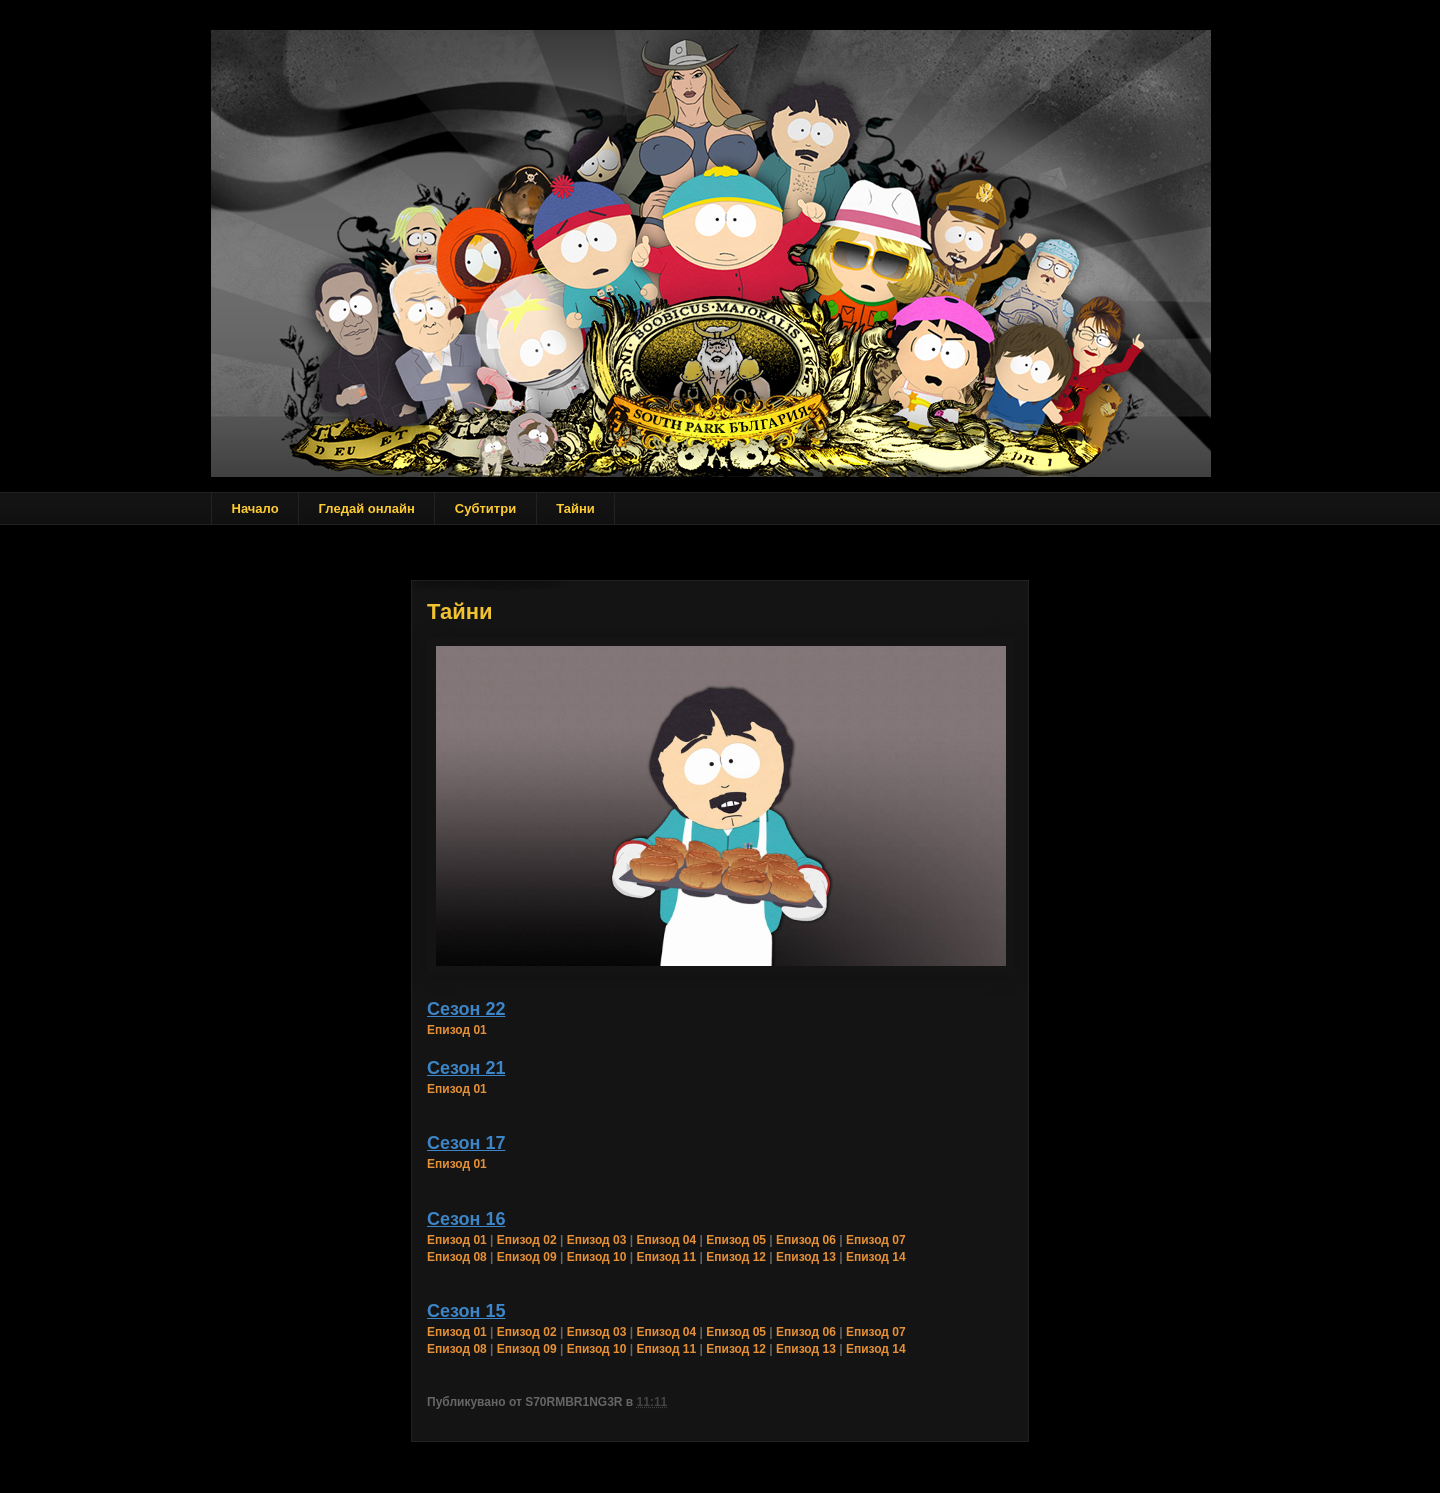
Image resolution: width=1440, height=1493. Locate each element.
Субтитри (485, 508)
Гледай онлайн (367, 508)
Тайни (575, 508)
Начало (255, 508)
